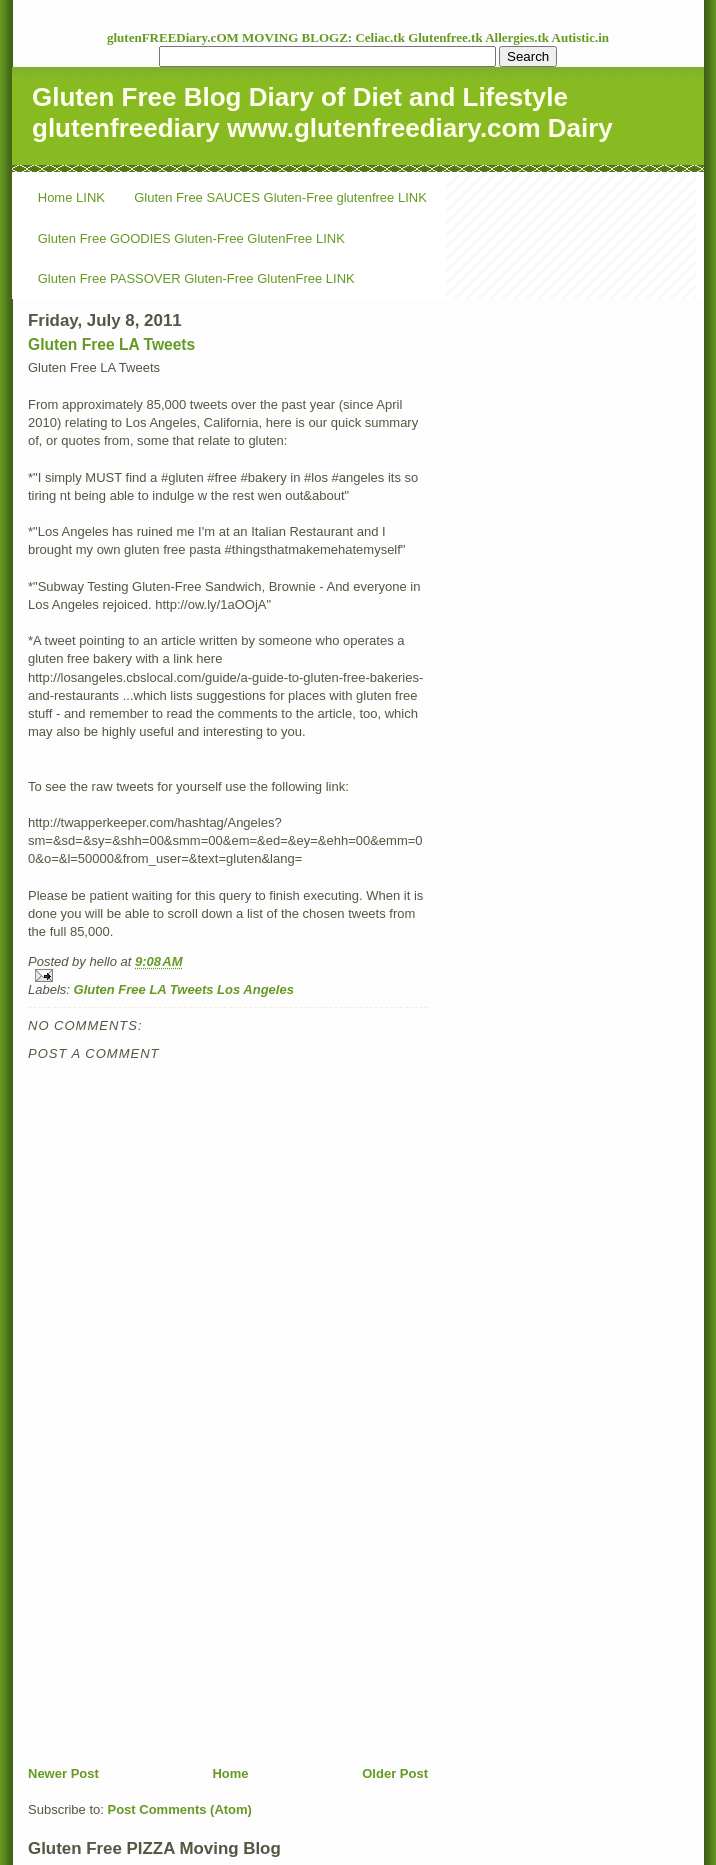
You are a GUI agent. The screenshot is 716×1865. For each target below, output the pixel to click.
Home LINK (71, 197)
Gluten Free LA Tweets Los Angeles (184, 989)
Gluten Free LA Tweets (111, 344)
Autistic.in (580, 37)
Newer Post (63, 1773)
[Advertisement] (178, 1625)
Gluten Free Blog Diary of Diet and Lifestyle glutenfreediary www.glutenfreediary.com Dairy (322, 112)
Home (230, 1773)
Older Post (395, 1773)
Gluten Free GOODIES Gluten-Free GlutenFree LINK (191, 238)
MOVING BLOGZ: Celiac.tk (325, 37)
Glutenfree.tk (446, 37)
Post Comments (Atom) (180, 1809)
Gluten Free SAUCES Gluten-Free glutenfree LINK (280, 197)
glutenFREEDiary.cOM (174, 37)
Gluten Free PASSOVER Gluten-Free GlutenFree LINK (196, 278)
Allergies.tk (518, 37)
